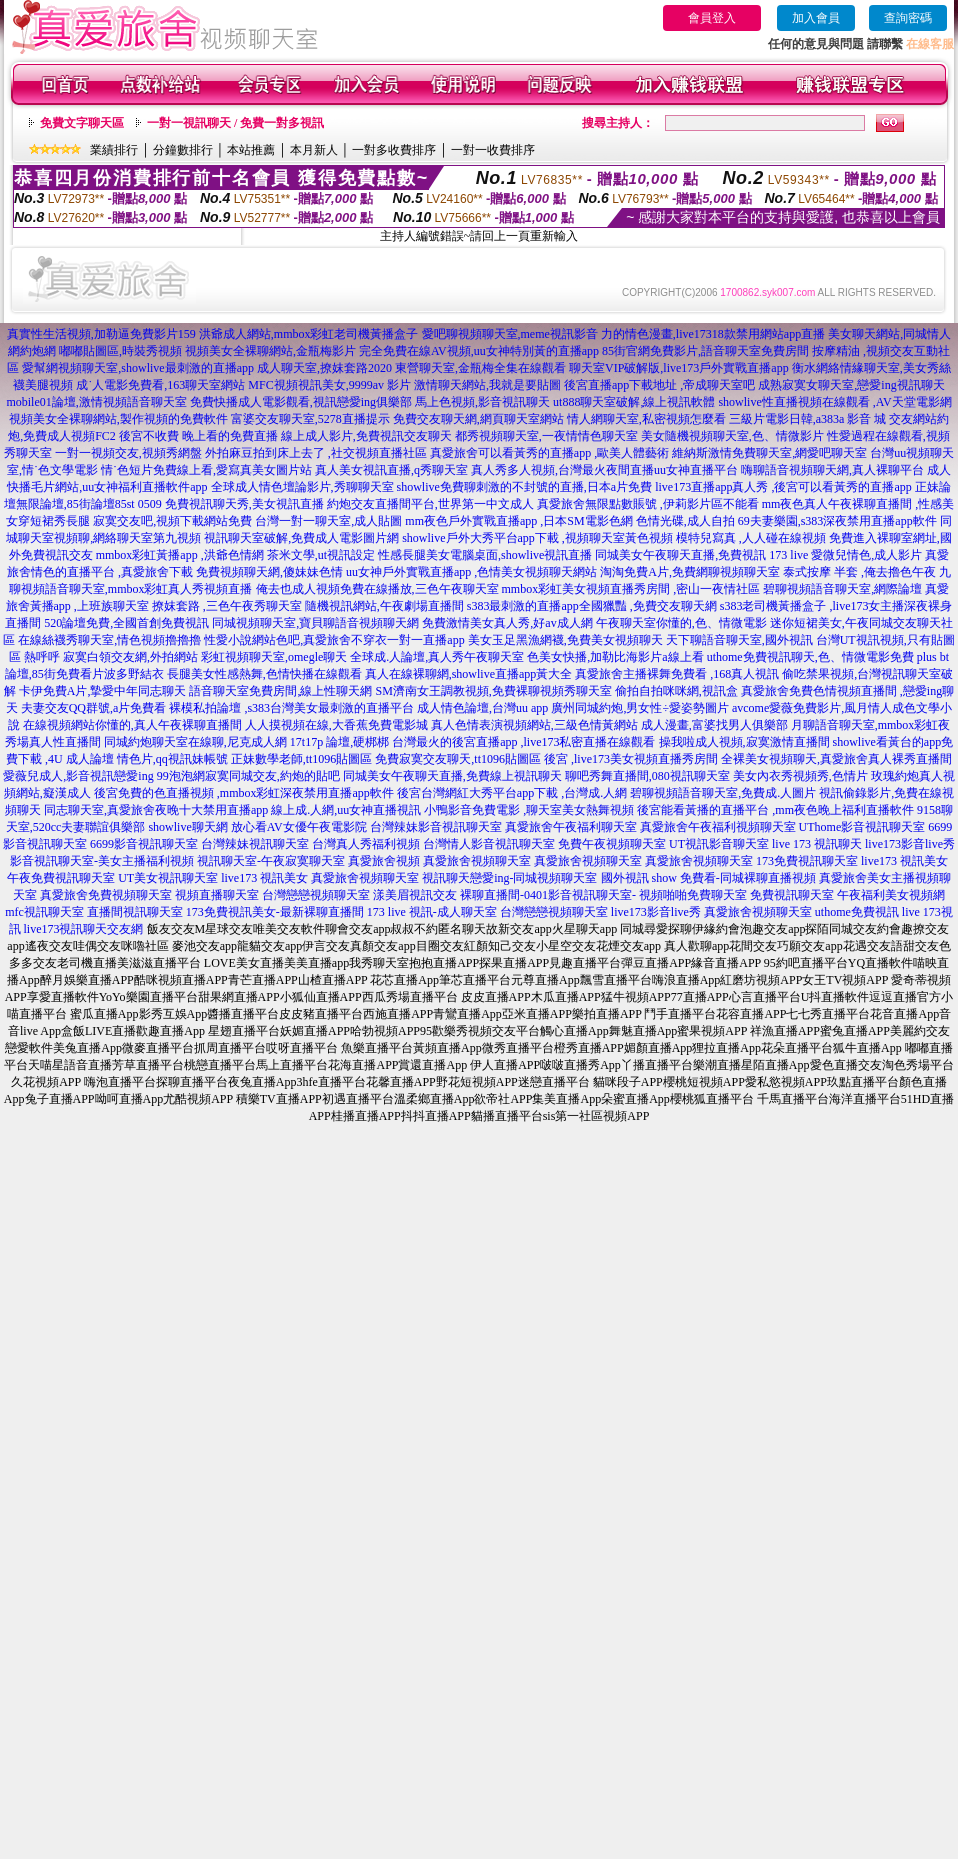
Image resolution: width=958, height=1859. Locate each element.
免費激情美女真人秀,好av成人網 (507, 623)
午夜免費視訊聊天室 (61, 878)
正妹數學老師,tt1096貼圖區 (302, 759)
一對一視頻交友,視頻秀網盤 (128, 453)
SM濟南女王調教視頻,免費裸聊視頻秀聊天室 (493, 691)
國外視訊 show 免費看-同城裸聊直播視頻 (708, 878)
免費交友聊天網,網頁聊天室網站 (478, 419)
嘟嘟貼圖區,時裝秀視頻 (120, 351)
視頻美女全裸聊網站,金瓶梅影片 (270, 351)
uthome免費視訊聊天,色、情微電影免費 (810, 657)
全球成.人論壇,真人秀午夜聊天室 (437, 657)
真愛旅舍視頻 (384, 861)
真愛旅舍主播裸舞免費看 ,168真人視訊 (677, 674)
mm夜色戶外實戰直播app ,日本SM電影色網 (518, 521)
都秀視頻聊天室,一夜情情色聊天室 (546, 436)
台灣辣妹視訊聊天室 (255, 844)
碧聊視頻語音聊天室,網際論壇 (842, 589)
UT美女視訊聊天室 (168, 878)
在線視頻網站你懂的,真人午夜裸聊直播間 (132, 725)
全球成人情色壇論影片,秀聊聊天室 (302, 487)
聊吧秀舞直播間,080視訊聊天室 (647, 776)
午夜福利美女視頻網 (891, 895)
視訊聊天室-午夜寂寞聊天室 (271, 861)
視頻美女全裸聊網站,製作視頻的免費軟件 (118, 419)
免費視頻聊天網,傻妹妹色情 (269, 572)
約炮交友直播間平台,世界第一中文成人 (430, 504)
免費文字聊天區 (82, 123)
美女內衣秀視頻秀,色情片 (800, 776)
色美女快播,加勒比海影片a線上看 (615, 657)
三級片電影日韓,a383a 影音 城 (808, 419)
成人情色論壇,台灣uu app (482, 708)
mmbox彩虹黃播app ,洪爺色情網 (180, 555)
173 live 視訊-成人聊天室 (432, 912)
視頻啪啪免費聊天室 (693, 895)
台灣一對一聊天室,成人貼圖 (328, 521)
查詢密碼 (908, 18)
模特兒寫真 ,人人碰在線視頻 (751, 538)
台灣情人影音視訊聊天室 (489, 844)
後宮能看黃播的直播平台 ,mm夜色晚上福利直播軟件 (775, 810)
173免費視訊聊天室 (807, 861)
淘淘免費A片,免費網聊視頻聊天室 (690, 572)
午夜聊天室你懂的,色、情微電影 (681, 623)
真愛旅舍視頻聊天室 (477, 861)
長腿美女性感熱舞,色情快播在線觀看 (264, 674)
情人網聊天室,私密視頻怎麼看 (646, 419)
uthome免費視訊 (857, 912)
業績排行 (114, 150)
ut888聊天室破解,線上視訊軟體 (634, 402)
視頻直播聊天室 (217, 895)
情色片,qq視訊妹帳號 (172, 759)
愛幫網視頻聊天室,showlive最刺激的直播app (138, 368)
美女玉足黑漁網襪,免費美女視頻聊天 (565, 640)
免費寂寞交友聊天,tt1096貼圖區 (458, 759)
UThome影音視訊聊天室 (862, 827)
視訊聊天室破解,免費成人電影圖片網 (301, 538)
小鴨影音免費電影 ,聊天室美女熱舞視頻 (529, 810)
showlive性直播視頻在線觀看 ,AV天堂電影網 (834, 402)
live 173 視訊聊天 (817, 844)
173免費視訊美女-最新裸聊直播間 (275, 912)
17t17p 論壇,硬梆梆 (339, 742)
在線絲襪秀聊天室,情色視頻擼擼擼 (109, 640)
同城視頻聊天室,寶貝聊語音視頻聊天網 (315, 623)
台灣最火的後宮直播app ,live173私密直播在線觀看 (523, 742)
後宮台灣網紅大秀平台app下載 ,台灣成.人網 (512, 793)
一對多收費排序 (394, 150)
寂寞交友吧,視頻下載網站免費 (172, 521)
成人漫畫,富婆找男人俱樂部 (714, 725)
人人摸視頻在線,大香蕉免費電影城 (336, 725)
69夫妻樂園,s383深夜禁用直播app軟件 (837, 521)
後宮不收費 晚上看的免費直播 (198, 436)
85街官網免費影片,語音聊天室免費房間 (705, 351)
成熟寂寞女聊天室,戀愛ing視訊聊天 (851, 385)
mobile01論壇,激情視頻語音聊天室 (96, 402)
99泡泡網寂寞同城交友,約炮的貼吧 (248, 776)
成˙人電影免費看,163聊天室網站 (160, 385)
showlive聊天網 (187, 827)
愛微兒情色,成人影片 (866, 555)
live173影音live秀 (910, 844)
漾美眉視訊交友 (415, 895)
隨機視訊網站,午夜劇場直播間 (384, 606)
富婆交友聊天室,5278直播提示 (310, 419)
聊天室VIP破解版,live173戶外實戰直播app (679, 368)
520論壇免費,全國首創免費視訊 (126, 623)
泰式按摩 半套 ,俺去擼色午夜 (859, 572)
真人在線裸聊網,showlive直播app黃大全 (469, 674)
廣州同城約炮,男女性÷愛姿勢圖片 (640, 708)
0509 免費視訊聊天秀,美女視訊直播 (231, 504)
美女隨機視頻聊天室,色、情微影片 (732, 436)
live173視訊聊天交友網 (84, 929)
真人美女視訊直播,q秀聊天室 (391, 470)
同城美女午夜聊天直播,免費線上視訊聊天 (452, 776)
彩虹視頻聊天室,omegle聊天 (274, 657)
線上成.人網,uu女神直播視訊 (346, 810)
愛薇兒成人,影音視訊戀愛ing (78, 776)
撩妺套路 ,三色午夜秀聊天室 (227, 606)
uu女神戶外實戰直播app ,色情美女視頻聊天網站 (471, 572)
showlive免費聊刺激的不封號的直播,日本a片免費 (525, 487)
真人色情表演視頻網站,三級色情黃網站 (534, 725)
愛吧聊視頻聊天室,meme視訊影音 (510, 334)
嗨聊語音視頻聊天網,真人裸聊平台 (832, 470)
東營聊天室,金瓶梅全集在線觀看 (480, 368)
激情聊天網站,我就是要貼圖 (487, 385)
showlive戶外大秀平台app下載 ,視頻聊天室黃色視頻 (537, 538)
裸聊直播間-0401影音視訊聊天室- (548, 895)
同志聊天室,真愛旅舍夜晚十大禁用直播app (156, 810)
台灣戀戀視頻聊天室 (316, 895)
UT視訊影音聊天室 (719, 844)
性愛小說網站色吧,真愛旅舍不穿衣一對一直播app (334, 640)
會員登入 (712, 18)
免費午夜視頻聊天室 (612, 844)
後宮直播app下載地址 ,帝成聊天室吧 (659, 385)
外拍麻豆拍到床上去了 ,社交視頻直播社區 (316, 453)
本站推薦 (251, 150)
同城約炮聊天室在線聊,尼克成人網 (195, 742)
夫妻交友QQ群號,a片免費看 (94, 708)
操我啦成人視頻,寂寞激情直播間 (744, 742)
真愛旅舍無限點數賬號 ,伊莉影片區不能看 (648, 504)
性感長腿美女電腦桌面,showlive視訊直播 (485, 555)
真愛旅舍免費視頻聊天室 (106, 895)
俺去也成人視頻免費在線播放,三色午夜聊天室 (377, 589)
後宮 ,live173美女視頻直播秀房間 (631, 759)
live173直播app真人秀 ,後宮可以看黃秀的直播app (783, 487)
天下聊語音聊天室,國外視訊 (739, 640)
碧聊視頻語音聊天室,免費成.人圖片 (723, 793)
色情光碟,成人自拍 (685, 521)
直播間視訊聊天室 (135, 912)
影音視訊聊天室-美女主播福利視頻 (102, 861)
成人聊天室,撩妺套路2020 (324, 368)
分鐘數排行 (183, 150)
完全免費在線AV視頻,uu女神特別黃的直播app (479, 351)
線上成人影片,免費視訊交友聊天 (366, 436)
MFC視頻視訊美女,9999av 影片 (329, 385)
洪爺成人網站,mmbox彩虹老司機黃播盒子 (309, 334)
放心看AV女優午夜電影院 (299, 827)
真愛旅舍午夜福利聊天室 (571, 827)
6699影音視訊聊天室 (144, 844)
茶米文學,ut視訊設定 (321, 555)
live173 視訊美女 (904, 861)
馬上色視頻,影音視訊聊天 (482, 402)
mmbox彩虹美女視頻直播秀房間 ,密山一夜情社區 (631, 589)
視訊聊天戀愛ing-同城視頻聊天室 (509, 878)
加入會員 (816, 18)
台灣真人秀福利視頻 (366, 844)
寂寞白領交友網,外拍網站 (130, 657)
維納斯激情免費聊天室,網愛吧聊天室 (769, 453)
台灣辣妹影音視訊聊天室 (436, 827)
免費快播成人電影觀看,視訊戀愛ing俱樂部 (301, 402)
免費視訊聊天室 (792, 895)
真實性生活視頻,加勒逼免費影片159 (101, 334)
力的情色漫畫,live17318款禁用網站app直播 (713, 334)
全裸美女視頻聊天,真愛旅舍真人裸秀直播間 (836, 759)
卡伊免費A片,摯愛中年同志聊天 (103, 691)
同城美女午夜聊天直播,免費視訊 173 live (701, 555)
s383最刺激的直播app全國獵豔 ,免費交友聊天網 (592, 606)
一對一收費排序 (493, 150)
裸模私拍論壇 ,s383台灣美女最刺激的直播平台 (291, 708)
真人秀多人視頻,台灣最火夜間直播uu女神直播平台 (604, 470)
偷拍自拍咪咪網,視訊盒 (676, 691)
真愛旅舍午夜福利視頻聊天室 (718, 827)
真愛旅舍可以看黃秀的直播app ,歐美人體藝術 (549, 453)
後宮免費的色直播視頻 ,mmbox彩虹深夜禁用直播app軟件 (244, 793)
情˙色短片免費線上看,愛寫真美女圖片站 (206, 470)
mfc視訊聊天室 (44, 912)
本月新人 (314, 150)
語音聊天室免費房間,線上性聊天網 (280, 691)
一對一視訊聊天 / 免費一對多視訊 (235, 123)
